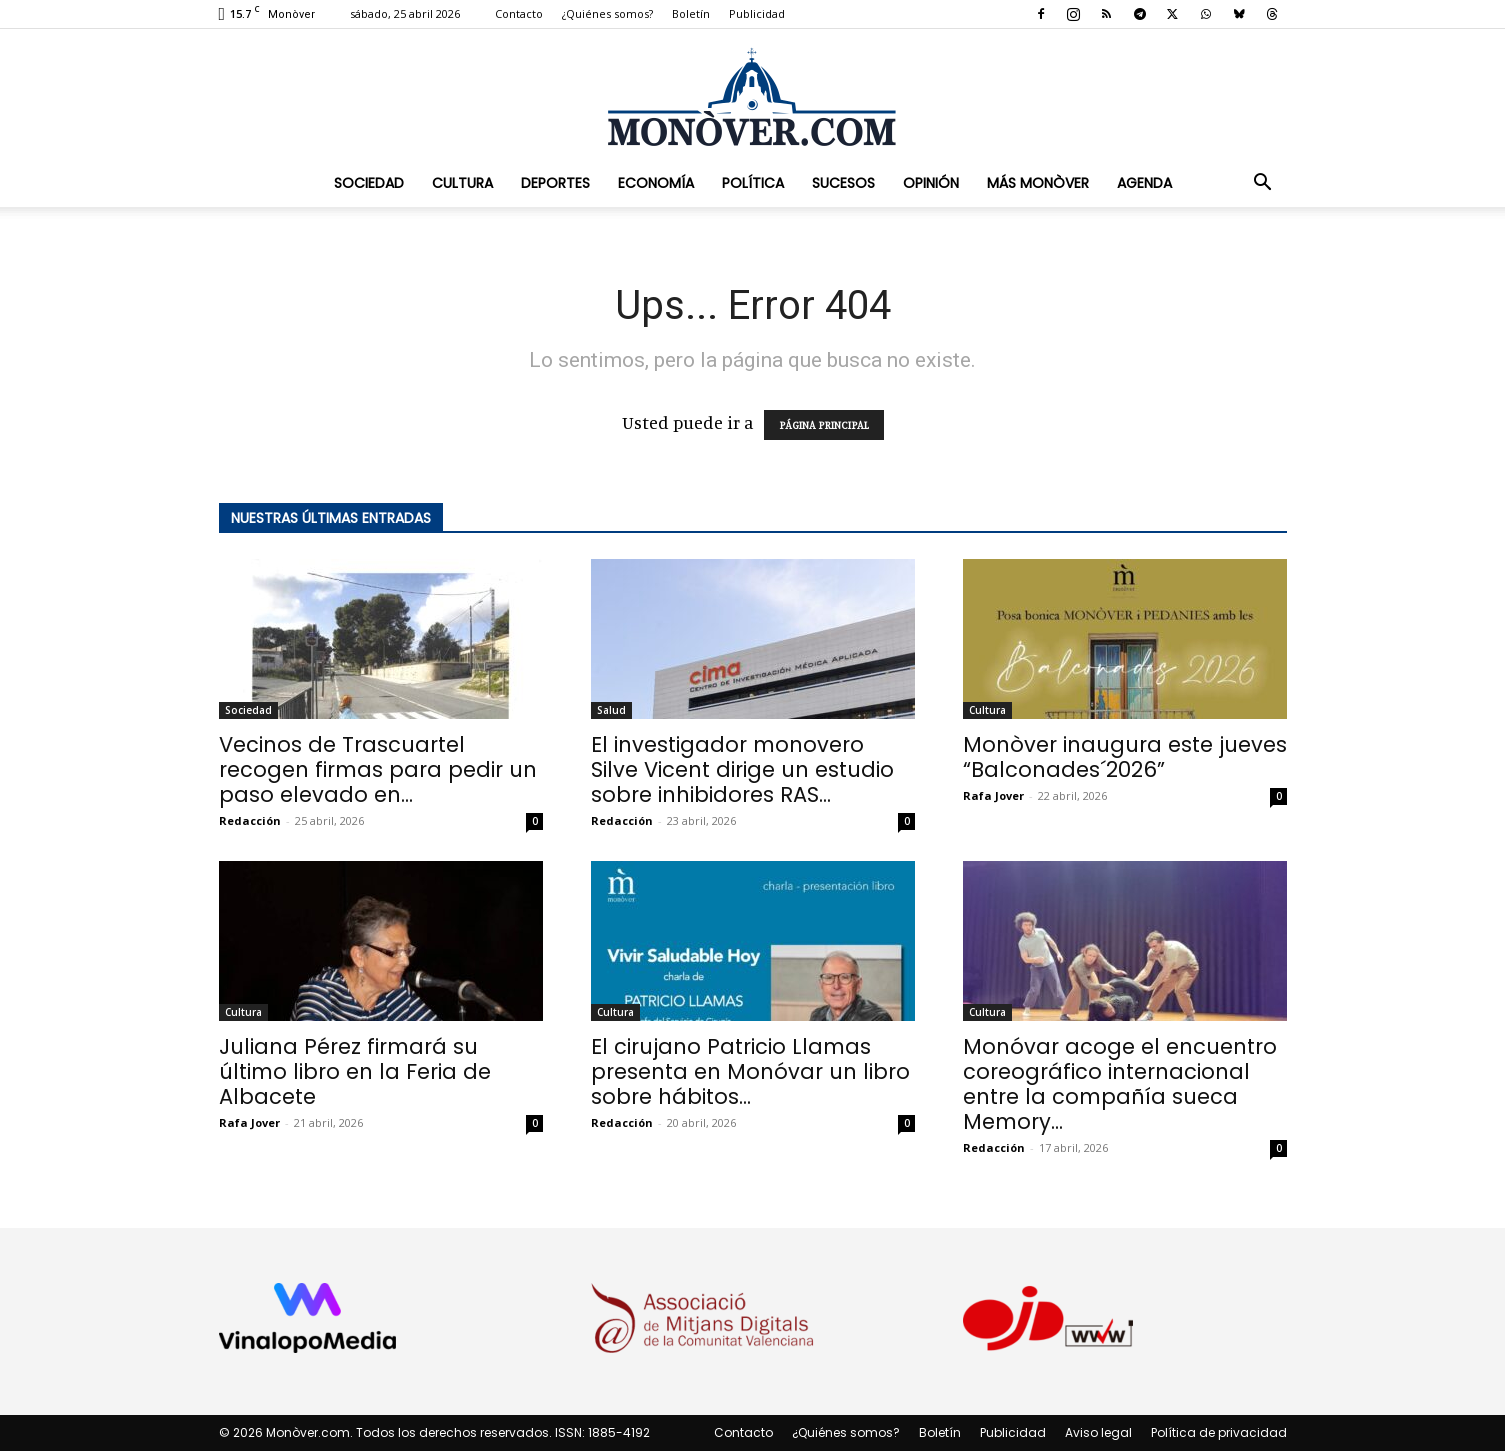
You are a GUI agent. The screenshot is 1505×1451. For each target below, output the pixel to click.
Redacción (250, 820)
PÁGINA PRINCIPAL (824, 425)
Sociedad (369, 183)
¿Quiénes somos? (607, 13)
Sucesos (843, 183)
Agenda (1144, 183)
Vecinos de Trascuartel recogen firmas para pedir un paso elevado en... (378, 769)
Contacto (519, 13)
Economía (656, 183)
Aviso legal (1098, 1432)
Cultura (462, 183)
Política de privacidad (1219, 1432)
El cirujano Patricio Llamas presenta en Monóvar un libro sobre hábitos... (750, 1071)
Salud (611, 710)
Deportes (555, 183)
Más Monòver (1038, 183)
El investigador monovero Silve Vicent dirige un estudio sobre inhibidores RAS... (742, 769)
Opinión (931, 183)
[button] (1263, 183)
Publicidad (757, 13)
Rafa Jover (993, 795)
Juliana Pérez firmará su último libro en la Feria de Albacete (355, 1071)
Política (753, 183)
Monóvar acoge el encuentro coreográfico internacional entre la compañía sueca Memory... (1120, 1084)
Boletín (691, 13)
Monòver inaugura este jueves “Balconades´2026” (1125, 757)
